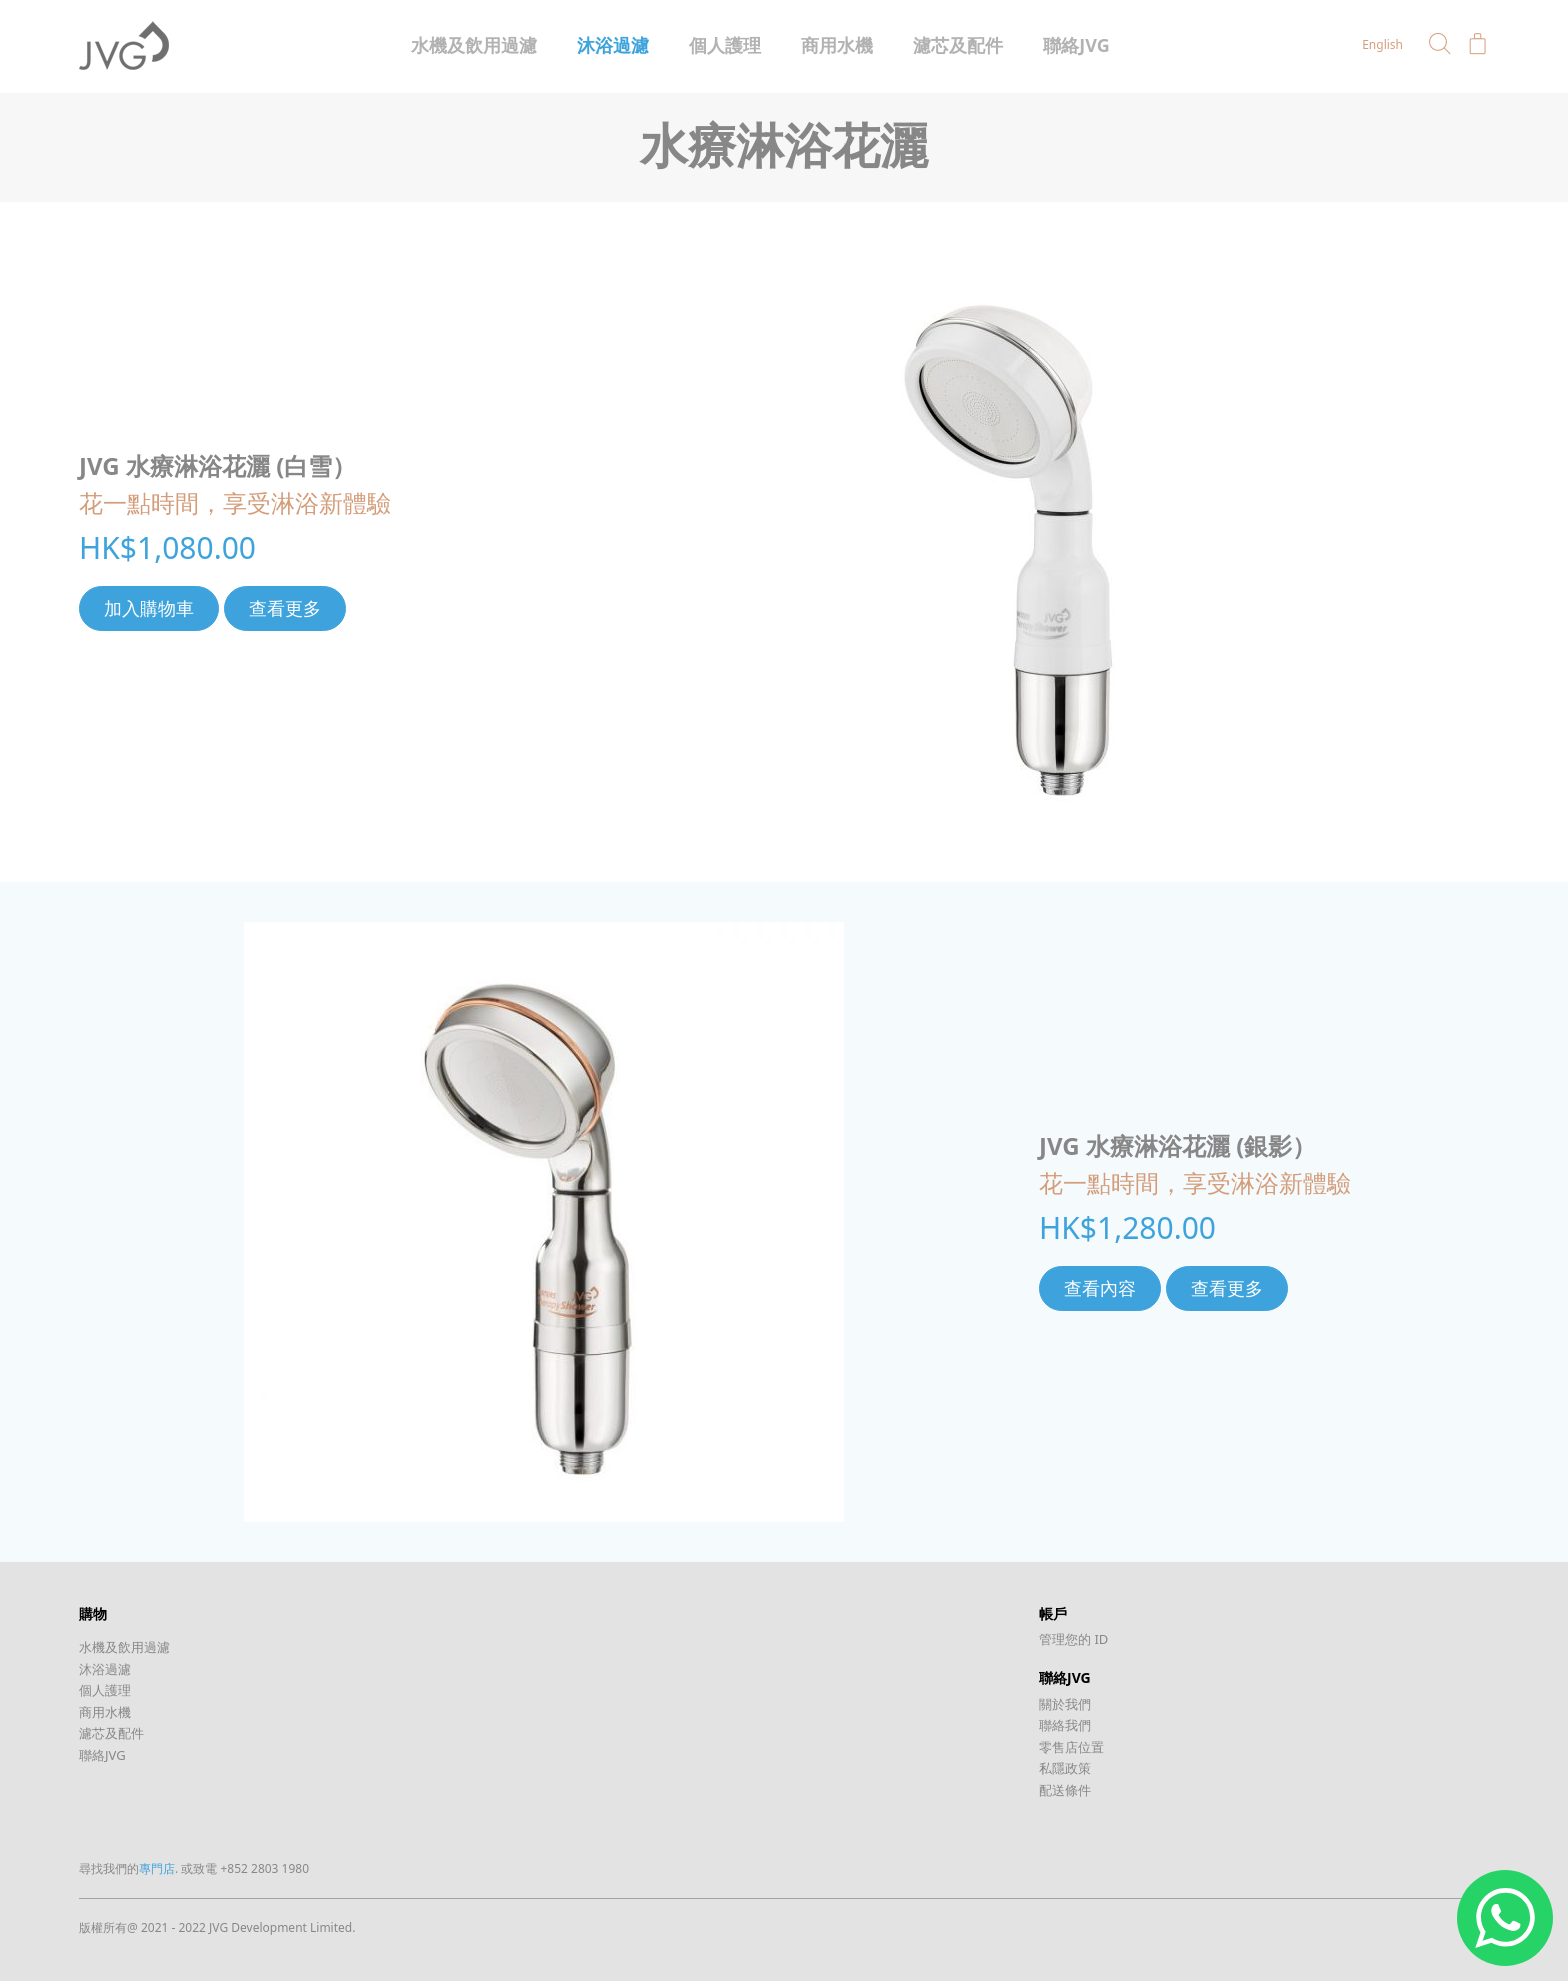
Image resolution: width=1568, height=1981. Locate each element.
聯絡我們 (1065, 1725)
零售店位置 (1071, 1747)
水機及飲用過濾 (474, 45)
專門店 (157, 1868)
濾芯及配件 (958, 45)
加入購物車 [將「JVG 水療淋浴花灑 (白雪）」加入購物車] (149, 608)
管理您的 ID (1073, 1639)
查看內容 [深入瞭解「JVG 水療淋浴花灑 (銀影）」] (1100, 1288)
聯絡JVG (1076, 45)
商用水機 (837, 45)
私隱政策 (1065, 1768)
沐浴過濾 (613, 45)
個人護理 (725, 45)
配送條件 (1065, 1790)
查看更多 (285, 608)
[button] (1440, 44)
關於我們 (1065, 1704)
